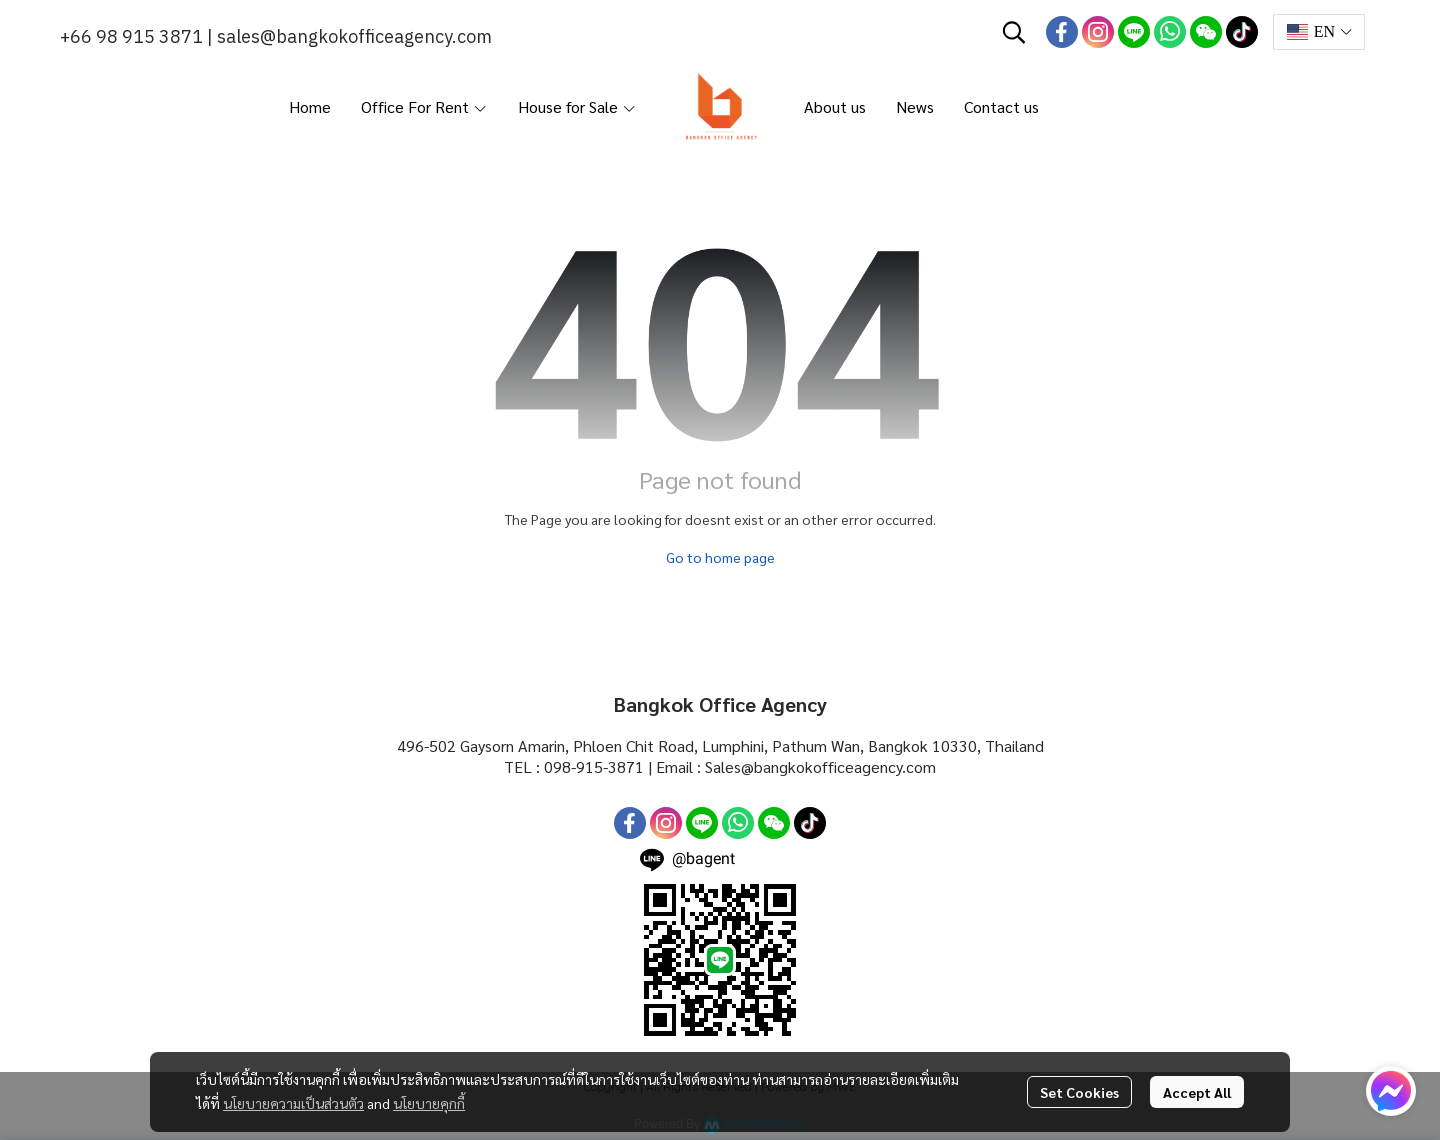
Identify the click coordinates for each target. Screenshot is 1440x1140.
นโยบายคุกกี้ (429, 1103)
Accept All (1197, 1092)
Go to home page (720, 557)
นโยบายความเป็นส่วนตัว (293, 1103)
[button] (1014, 32)
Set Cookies (1079, 1092)
